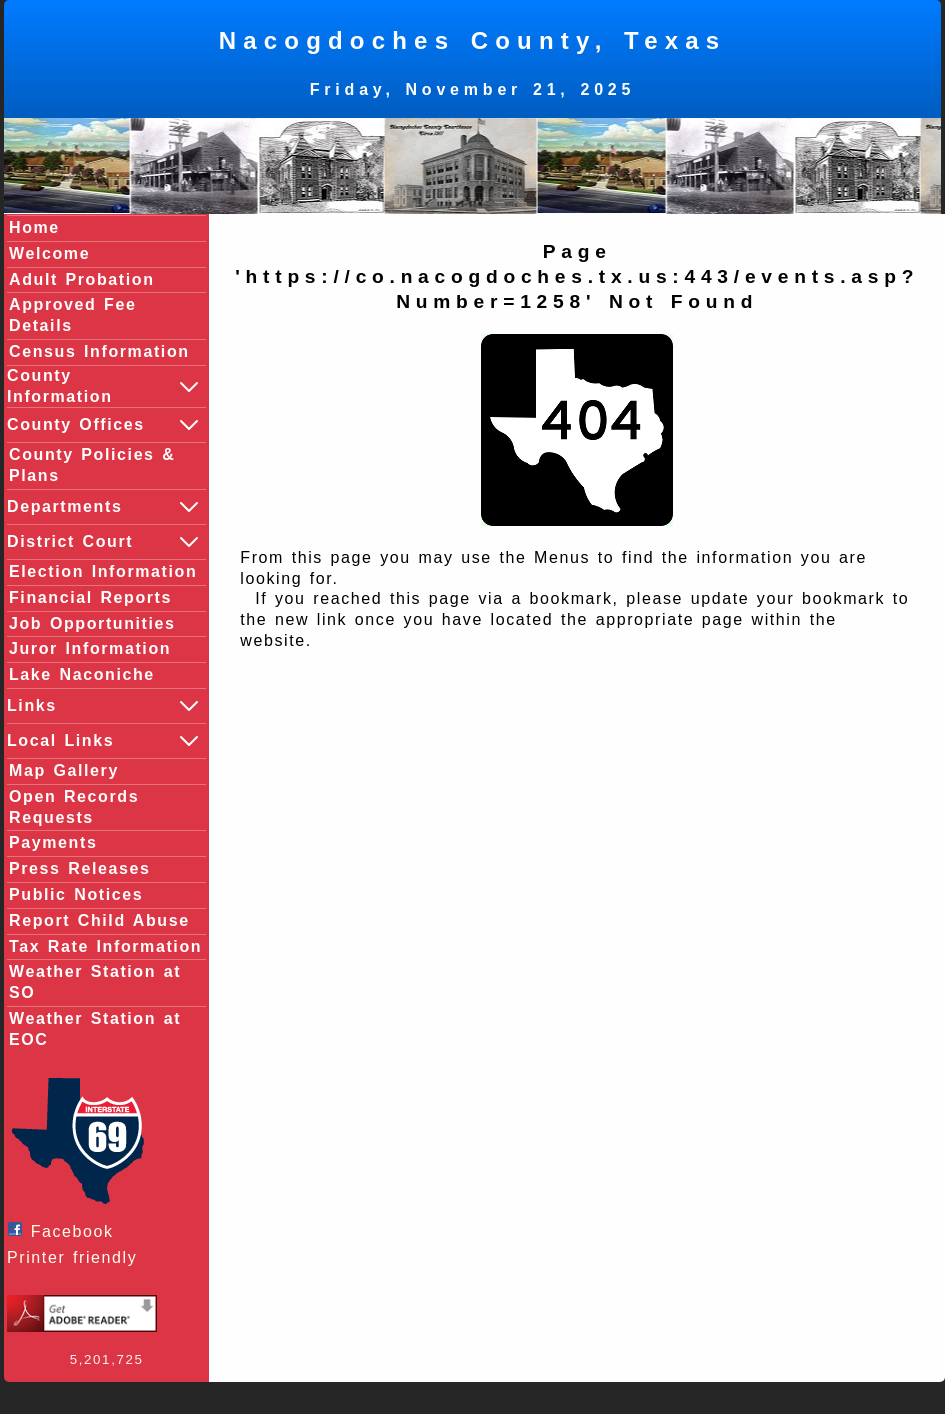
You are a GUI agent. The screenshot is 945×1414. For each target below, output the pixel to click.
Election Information (103, 571)
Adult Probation (82, 279)
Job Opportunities (92, 623)
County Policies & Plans (92, 465)
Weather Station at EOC (95, 1029)
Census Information (99, 351)
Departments (104, 507)
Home (34, 227)
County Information (104, 386)
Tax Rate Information (105, 946)
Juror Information (90, 648)
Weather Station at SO (95, 982)
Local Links (104, 741)
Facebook (65, 1230)
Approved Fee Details (73, 315)
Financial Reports (90, 597)
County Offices (104, 425)
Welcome (49, 253)
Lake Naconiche (82, 674)
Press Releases (79, 868)
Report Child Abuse (99, 920)
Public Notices (76, 894)
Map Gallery (64, 770)
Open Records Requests (74, 807)
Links (104, 706)
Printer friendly (77, 1257)
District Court (104, 542)
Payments (53, 842)
